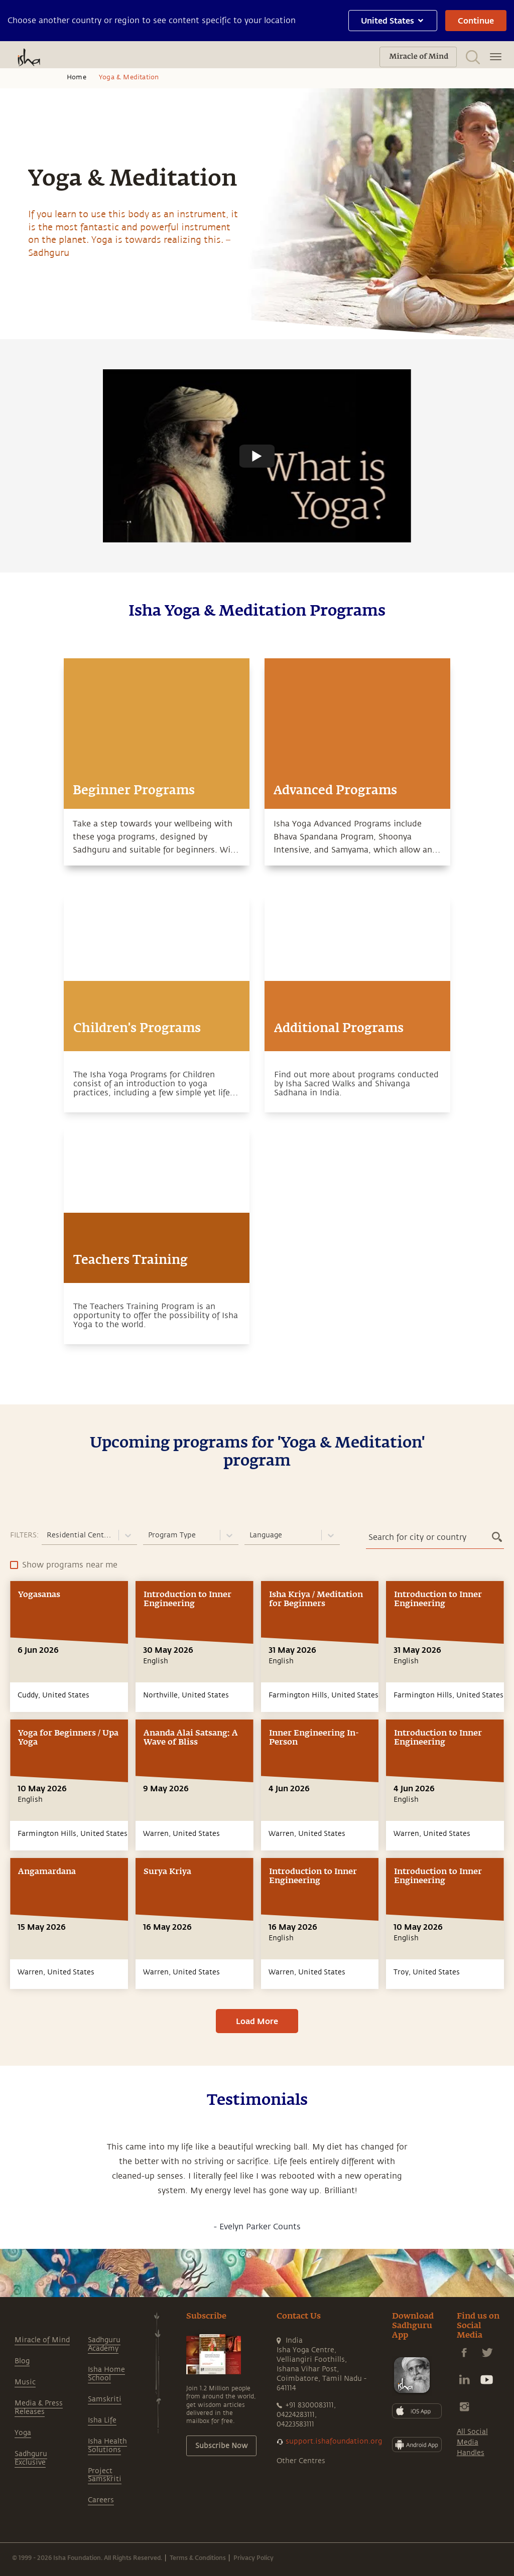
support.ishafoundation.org (334, 2441)
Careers (101, 2500)
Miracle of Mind (42, 2340)
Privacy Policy (253, 2557)
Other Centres (301, 2461)
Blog (22, 2361)
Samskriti (104, 2399)
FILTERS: (24, 1535)
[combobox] (48, 1535)
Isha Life (102, 2420)
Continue (476, 20)
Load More (257, 2021)
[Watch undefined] (257, 456)
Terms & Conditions (198, 2557)
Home (76, 77)
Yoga (23, 2433)
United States (393, 20)
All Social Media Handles (472, 2442)
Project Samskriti (104, 2475)
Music (25, 2382)
